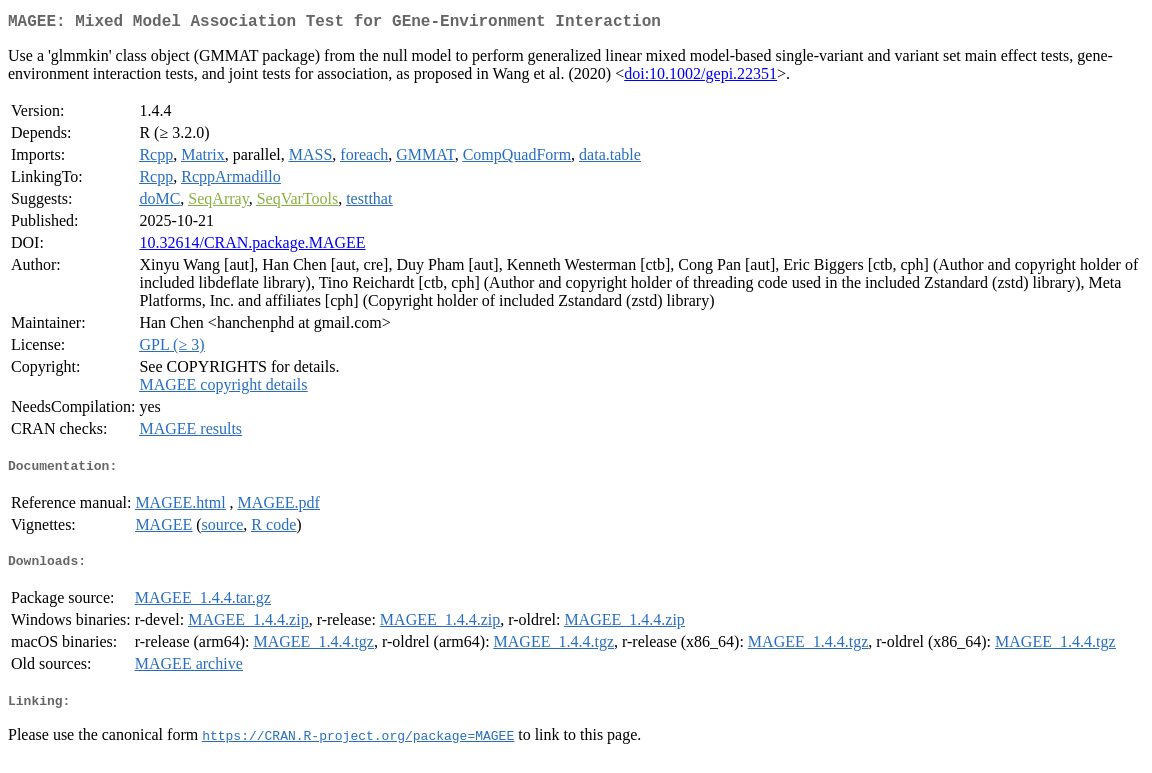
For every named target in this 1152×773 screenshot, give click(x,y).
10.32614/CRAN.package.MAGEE (252, 246)
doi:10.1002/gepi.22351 (700, 77)
